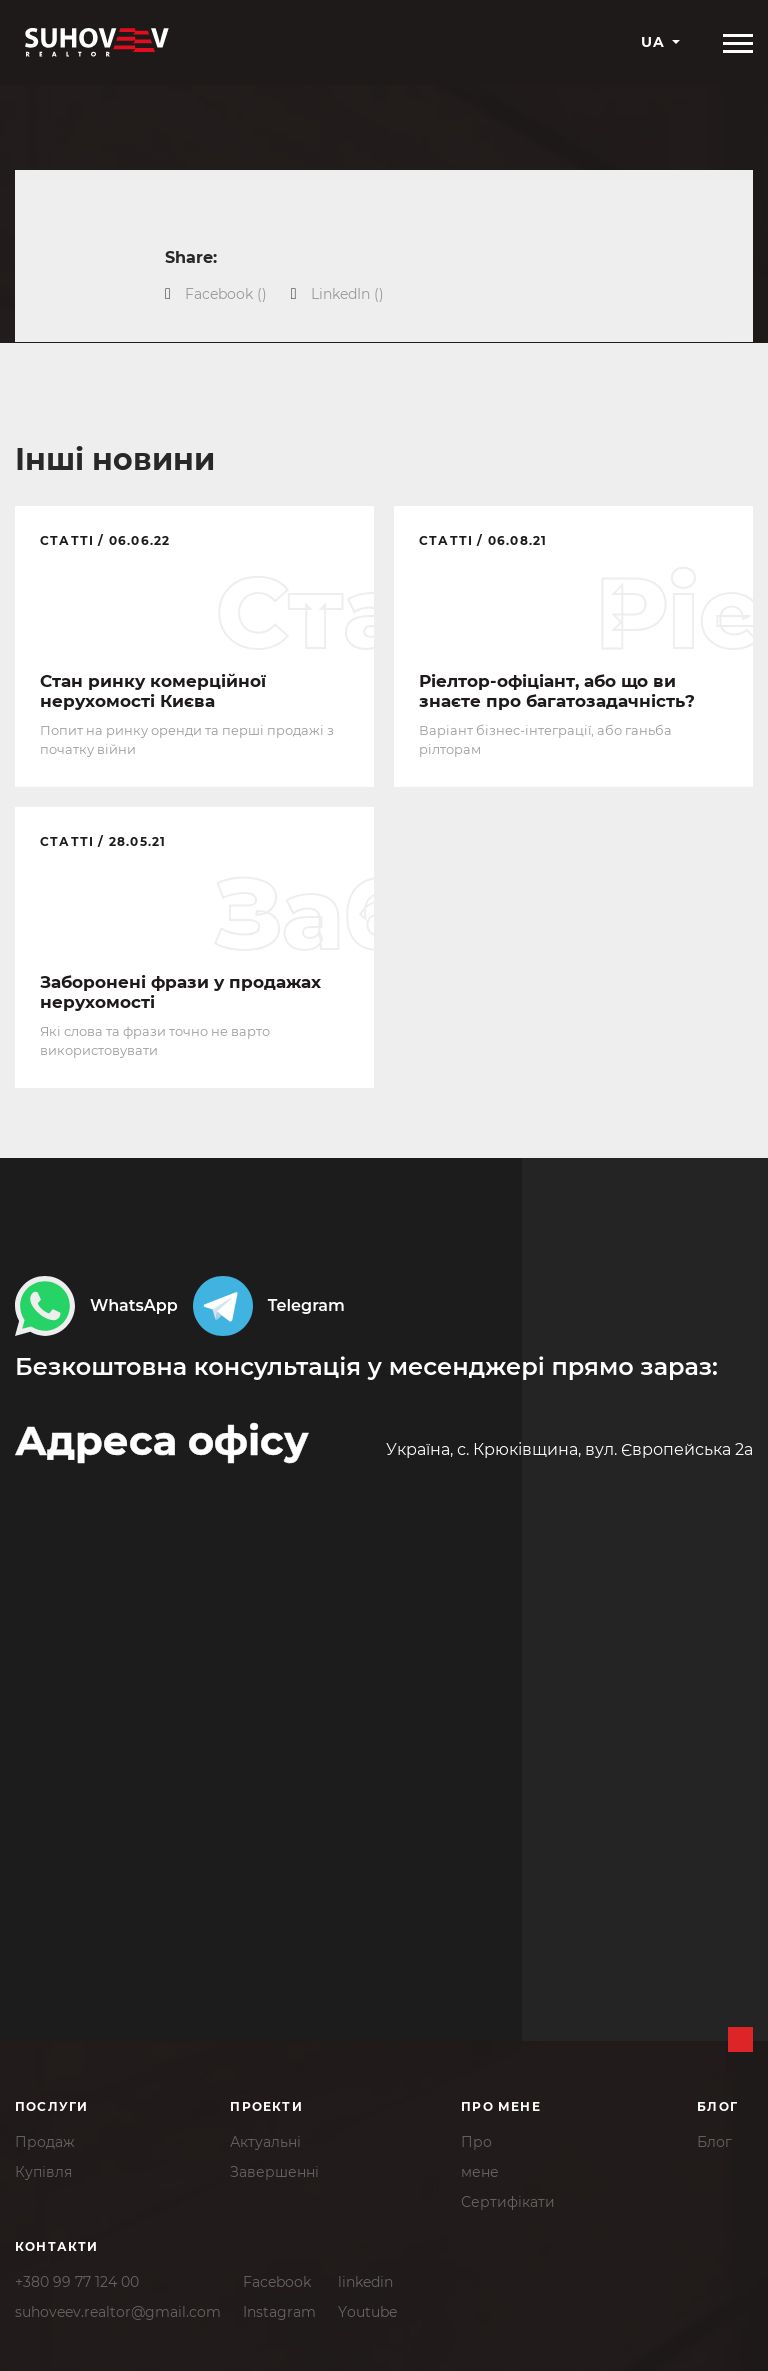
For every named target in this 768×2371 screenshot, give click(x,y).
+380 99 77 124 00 (77, 2281)
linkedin (365, 2281)
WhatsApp (96, 1309)
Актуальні (265, 2141)
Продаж (45, 2141)
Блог (714, 2141)
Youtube (367, 2311)
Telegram (269, 1309)
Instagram (279, 2311)
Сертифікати (508, 2201)
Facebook (277, 2281)
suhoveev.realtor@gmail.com (118, 2311)
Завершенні (274, 2171)
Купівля (43, 2171)
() (226, 294)
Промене (480, 2156)
